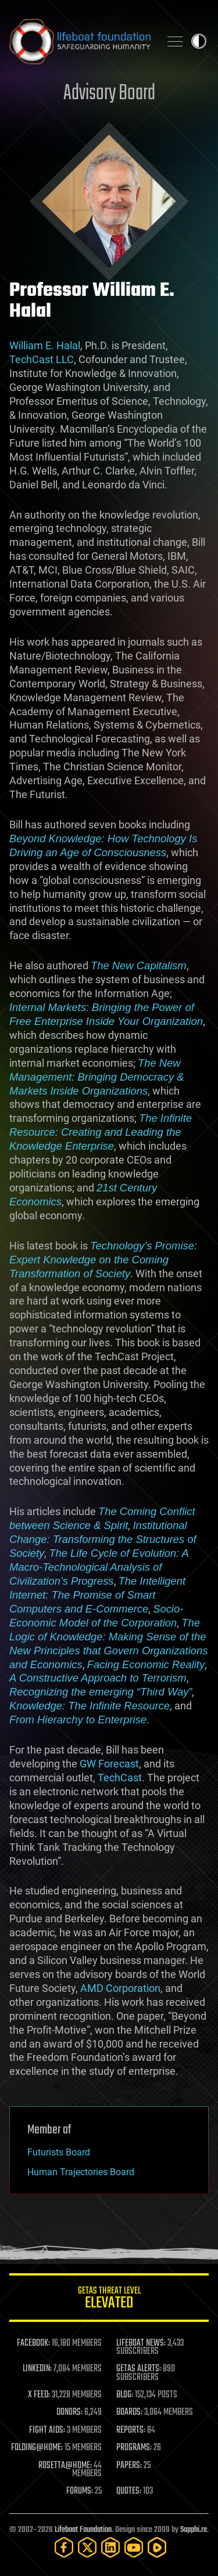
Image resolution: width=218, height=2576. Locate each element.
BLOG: (124, 2395)
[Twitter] (87, 2547)
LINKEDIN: (37, 2368)
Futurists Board (58, 2152)
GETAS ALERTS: (138, 2368)
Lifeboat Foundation (83, 2530)
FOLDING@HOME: (37, 2447)
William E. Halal (44, 345)
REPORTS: (130, 2430)
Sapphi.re (193, 2530)
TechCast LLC (41, 359)
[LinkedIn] (110, 2547)
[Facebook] (64, 2547)
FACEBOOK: (33, 2343)
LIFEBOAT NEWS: (141, 2343)
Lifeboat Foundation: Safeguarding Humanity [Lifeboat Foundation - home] (80, 41)
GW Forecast (109, 1764)
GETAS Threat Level (109, 2300)
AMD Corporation (120, 1988)
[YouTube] (133, 2547)
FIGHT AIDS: (47, 2430)
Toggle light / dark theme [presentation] (198, 41)
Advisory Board (109, 93)
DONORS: (69, 2412)
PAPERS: (129, 2465)
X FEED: (39, 2395)
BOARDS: (129, 2412)
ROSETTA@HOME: (65, 2465)
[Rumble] (157, 2547)
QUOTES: (128, 2491)
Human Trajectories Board (80, 2172)
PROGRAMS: (134, 2447)
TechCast (120, 1777)
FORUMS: (79, 2491)
